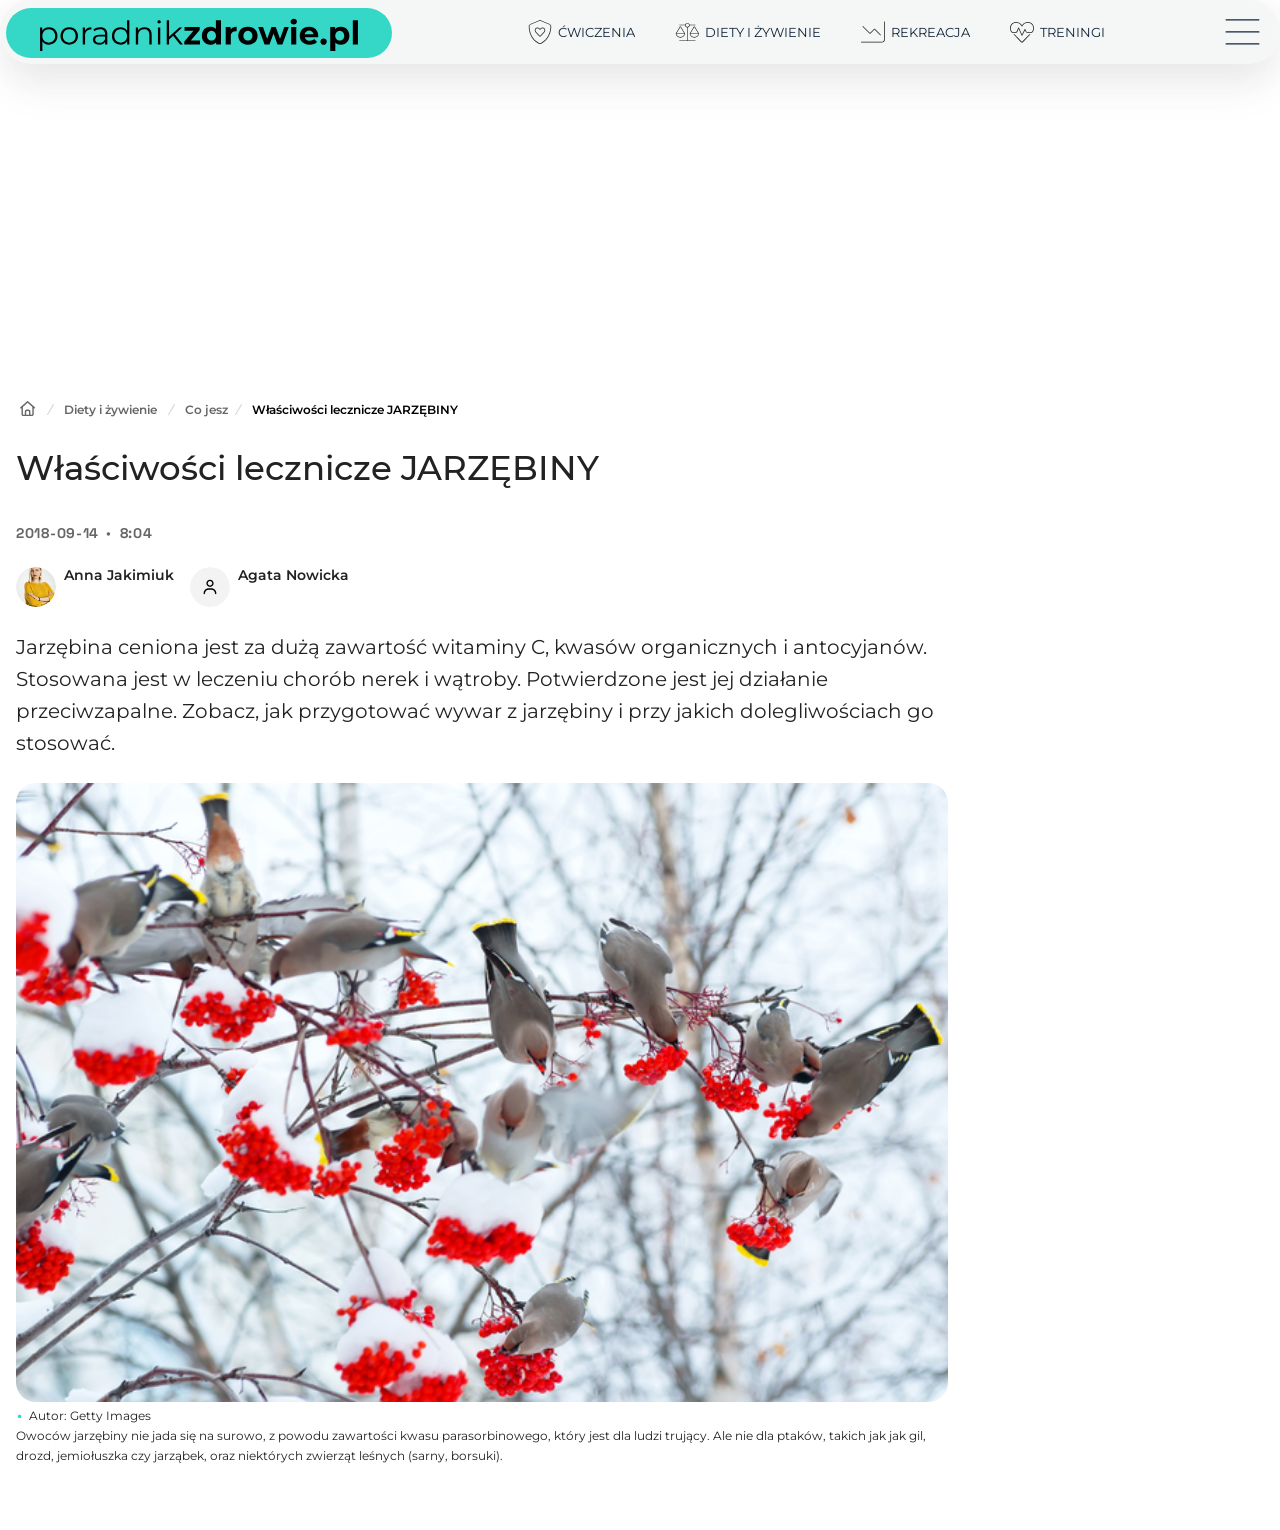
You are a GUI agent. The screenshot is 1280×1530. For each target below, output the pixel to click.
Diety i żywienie (110, 409)
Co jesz (206, 409)
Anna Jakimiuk (119, 575)
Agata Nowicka (293, 575)
